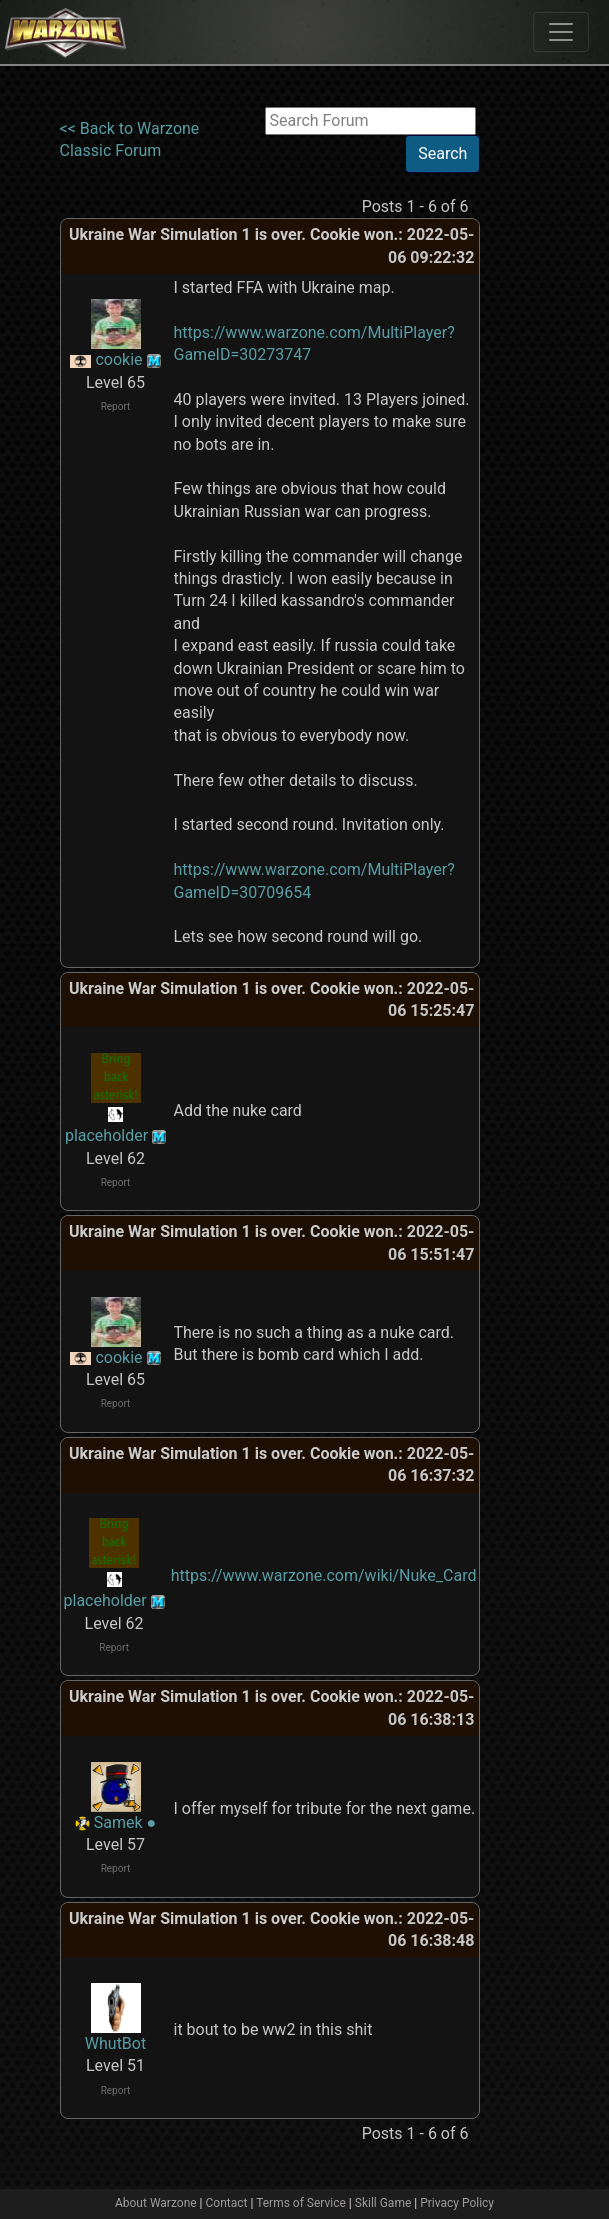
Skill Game (383, 2203)
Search (442, 153)
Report (116, 406)
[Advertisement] (545, 407)
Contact (227, 2203)
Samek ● (125, 1822)
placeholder (106, 1135)
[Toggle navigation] (561, 32)
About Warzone (156, 2203)
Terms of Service (301, 2203)
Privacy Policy (457, 2203)
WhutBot (115, 2043)
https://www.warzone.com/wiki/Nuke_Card (324, 1575)
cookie (118, 359)
